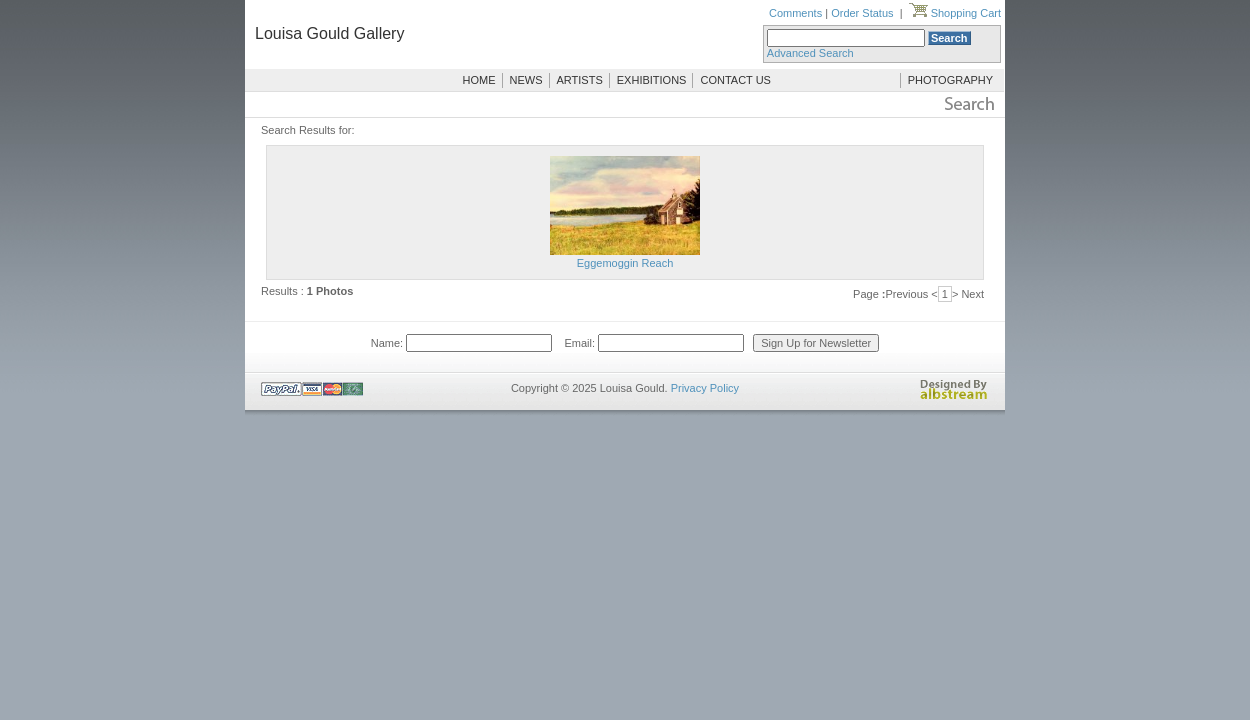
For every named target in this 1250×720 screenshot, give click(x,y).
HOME (479, 80)
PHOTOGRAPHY (950, 80)
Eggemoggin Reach (625, 263)
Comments (795, 13)
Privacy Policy (705, 388)
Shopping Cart (955, 13)
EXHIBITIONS (652, 80)
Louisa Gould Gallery (329, 33)
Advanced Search (810, 53)
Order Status (862, 13)
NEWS (526, 80)
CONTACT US (735, 80)
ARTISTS (580, 80)
